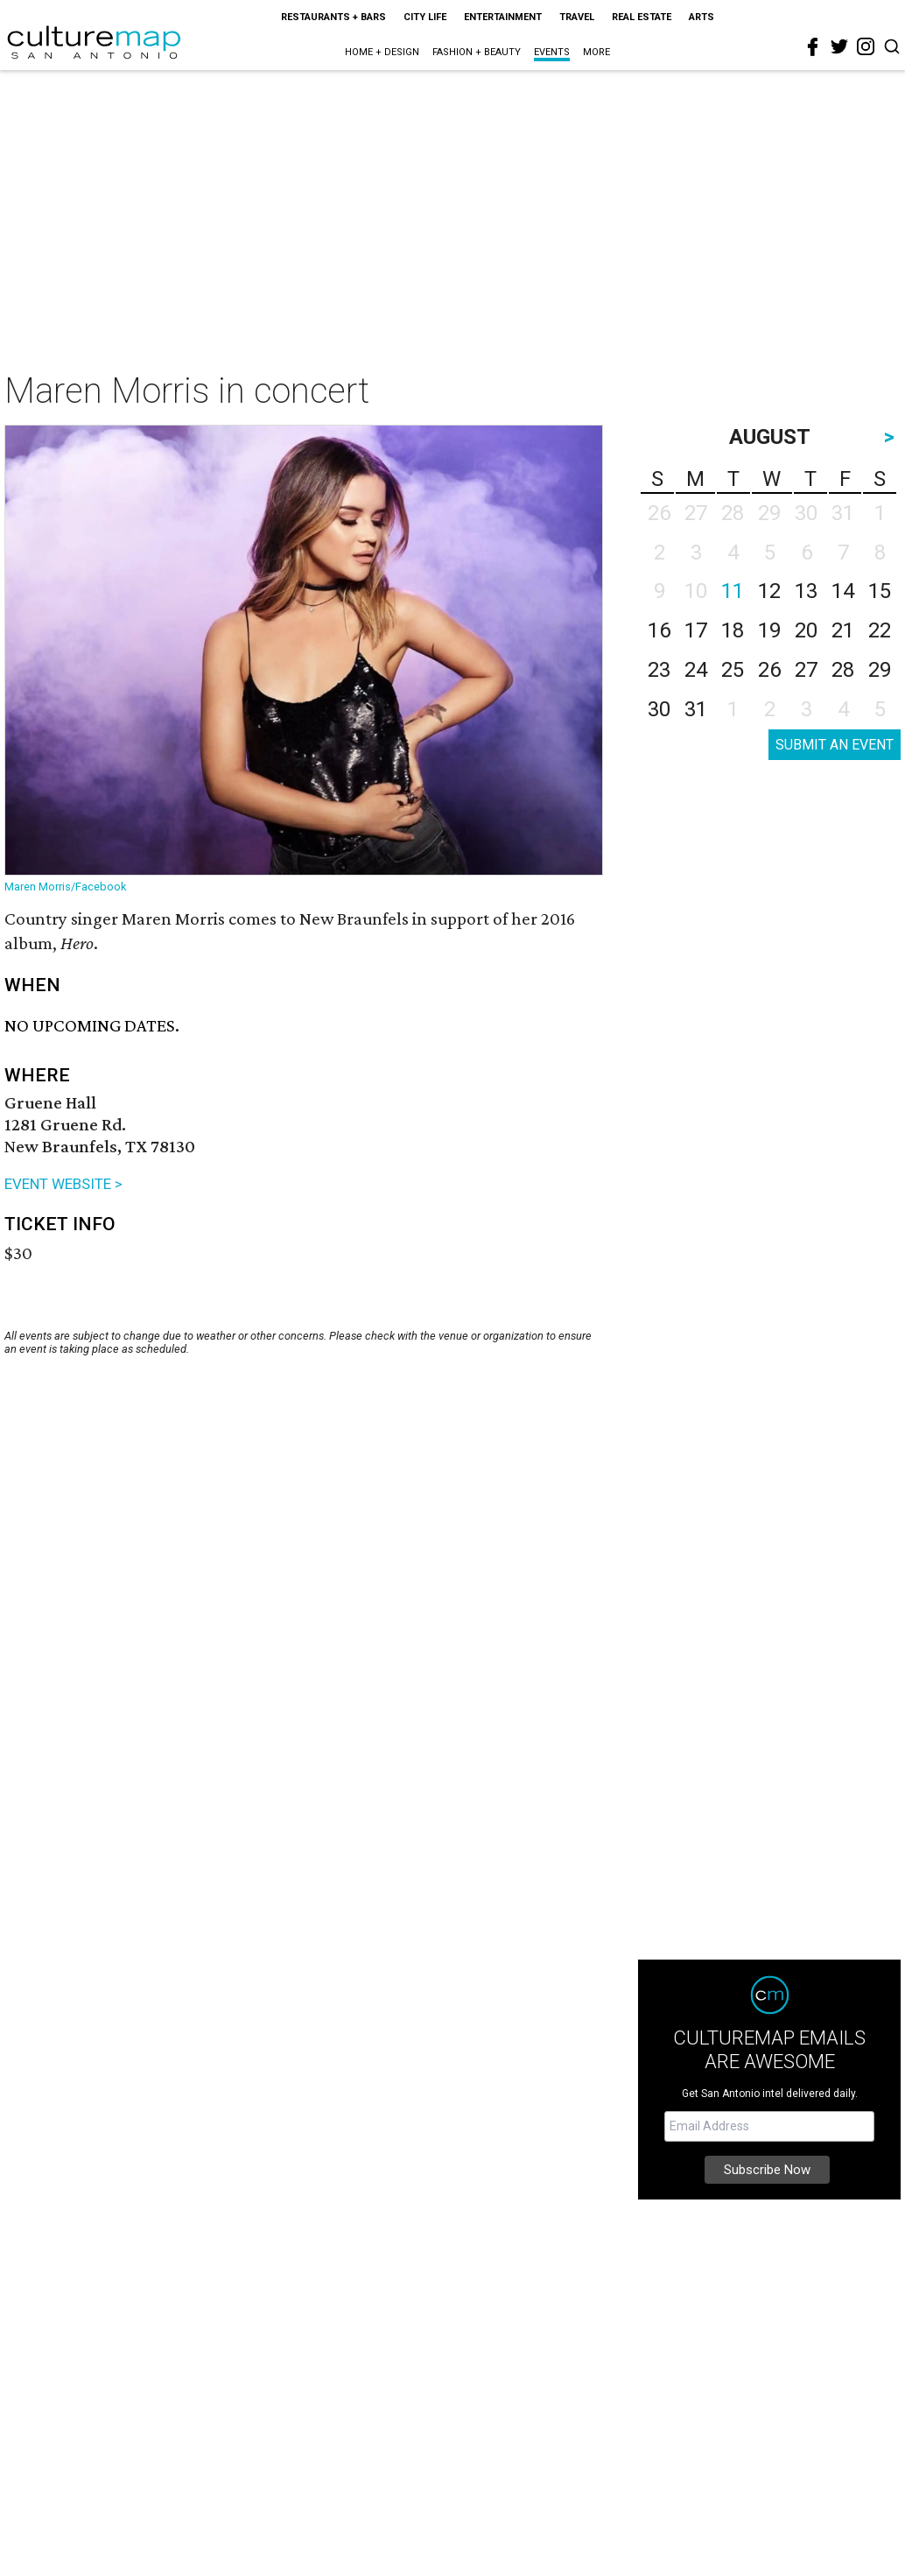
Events (552, 52)
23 (659, 670)
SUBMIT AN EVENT (834, 744)
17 (695, 630)
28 (842, 670)
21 (842, 630)
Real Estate (641, 17)
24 (695, 670)
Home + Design (382, 52)
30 (659, 709)
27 (806, 670)
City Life (424, 17)
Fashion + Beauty (476, 52)
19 (769, 630)
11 (732, 591)
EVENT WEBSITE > (63, 1184)
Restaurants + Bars (333, 17)
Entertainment (503, 17)
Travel (576, 17)
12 (769, 591)
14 (842, 591)
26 (769, 670)
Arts (701, 17)
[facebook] (813, 47)
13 (806, 591)
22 (879, 630)
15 (879, 591)
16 (659, 630)
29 (879, 670)
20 (806, 630)
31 (695, 709)
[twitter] (839, 46)
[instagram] (865, 46)
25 (732, 670)
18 (732, 630)
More (596, 52)
